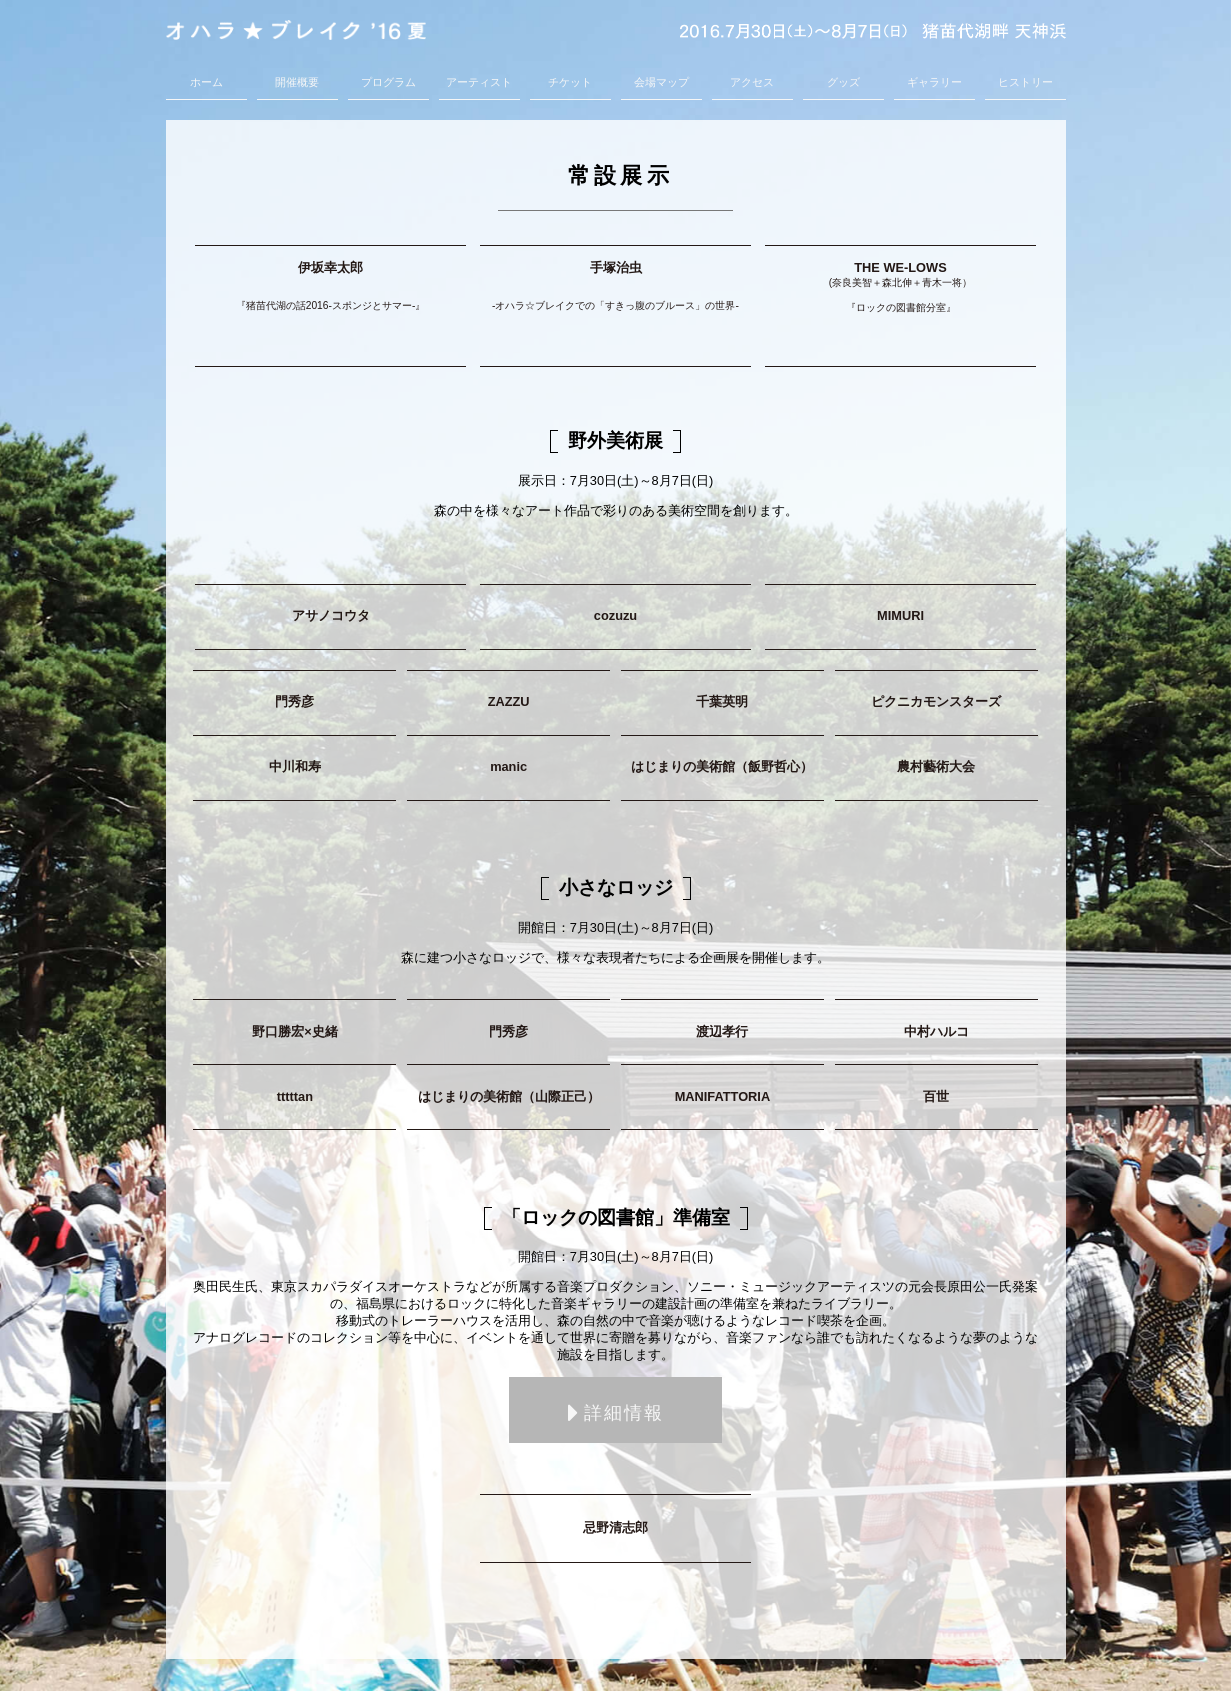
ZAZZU (509, 701)
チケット (570, 82)
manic (508, 766)
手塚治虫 (615, 292)
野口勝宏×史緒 (294, 1031)
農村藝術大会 (936, 766)
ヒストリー (1025, 82)
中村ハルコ (936, 1031)
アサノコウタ (331, 615)
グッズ (843, 82)
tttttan (295, 1096)
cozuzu (615, 615)
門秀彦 (294, 701)
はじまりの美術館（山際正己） (509, 1096)
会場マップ (661, 82)
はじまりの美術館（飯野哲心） (722, 766)
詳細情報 (616, 1413)
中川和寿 (295, 766)
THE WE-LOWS (900, 293)
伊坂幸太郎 (330, 292)
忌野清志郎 (615, 1527)
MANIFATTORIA (723, 1096)
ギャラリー (934, 82)
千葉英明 (722, 701)
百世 (936, 1096)
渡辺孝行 (722, 1031)
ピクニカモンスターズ (936, 701)
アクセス (752, 82)
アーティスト (479, 82)
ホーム (206, 82)
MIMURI (900, 615)
